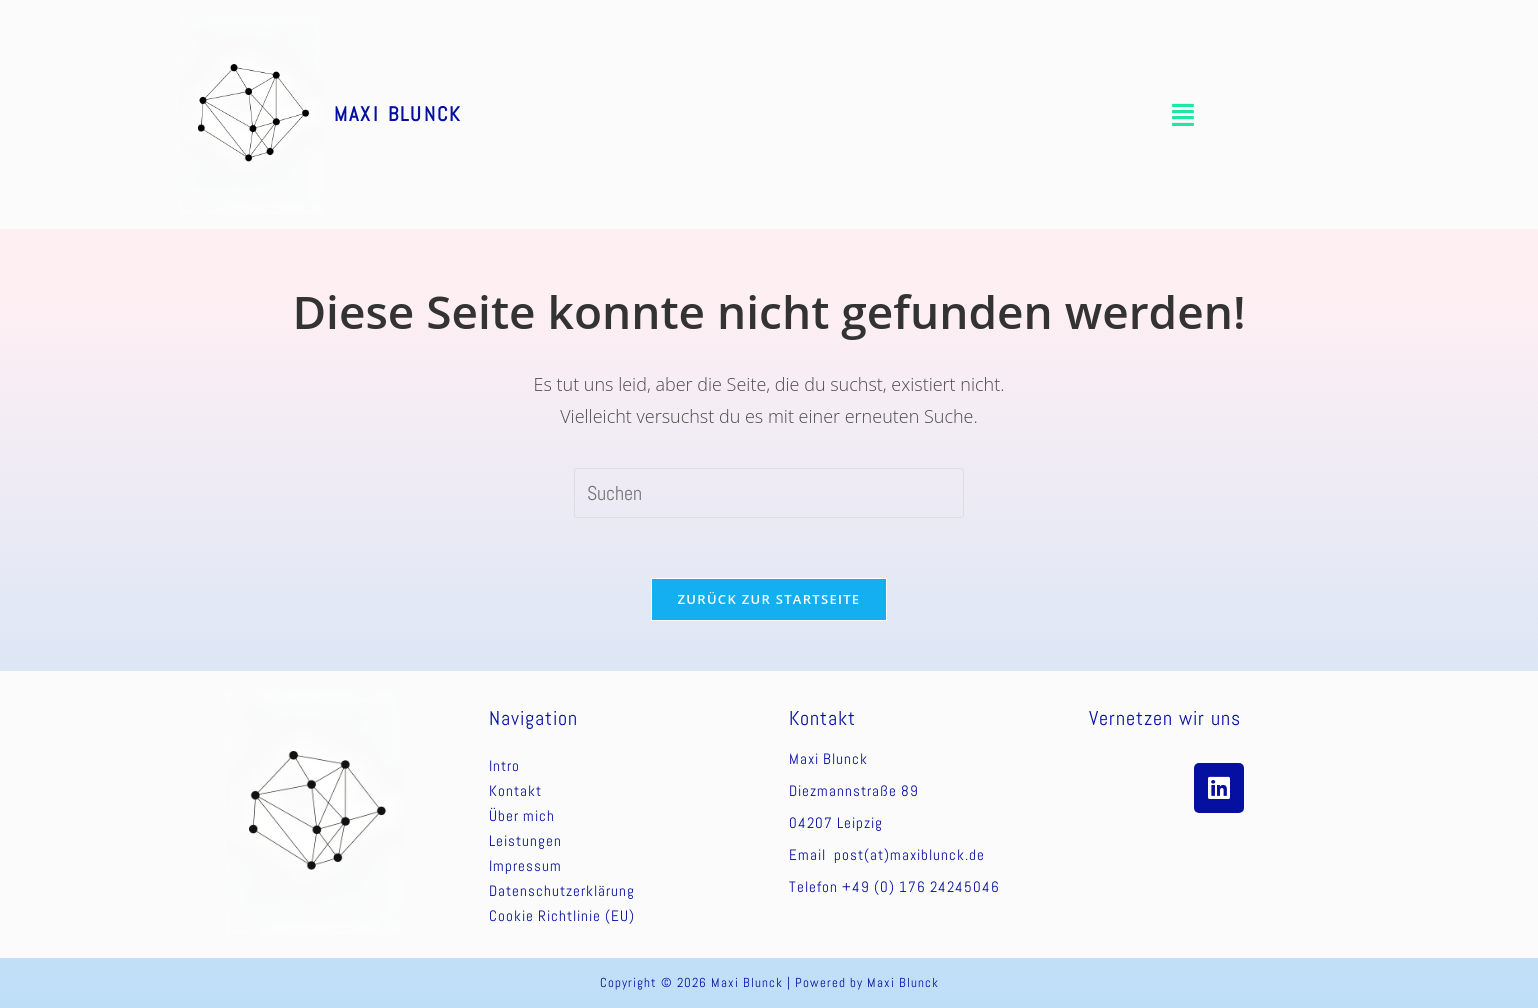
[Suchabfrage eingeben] (769, 493)
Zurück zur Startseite (769, 599)
